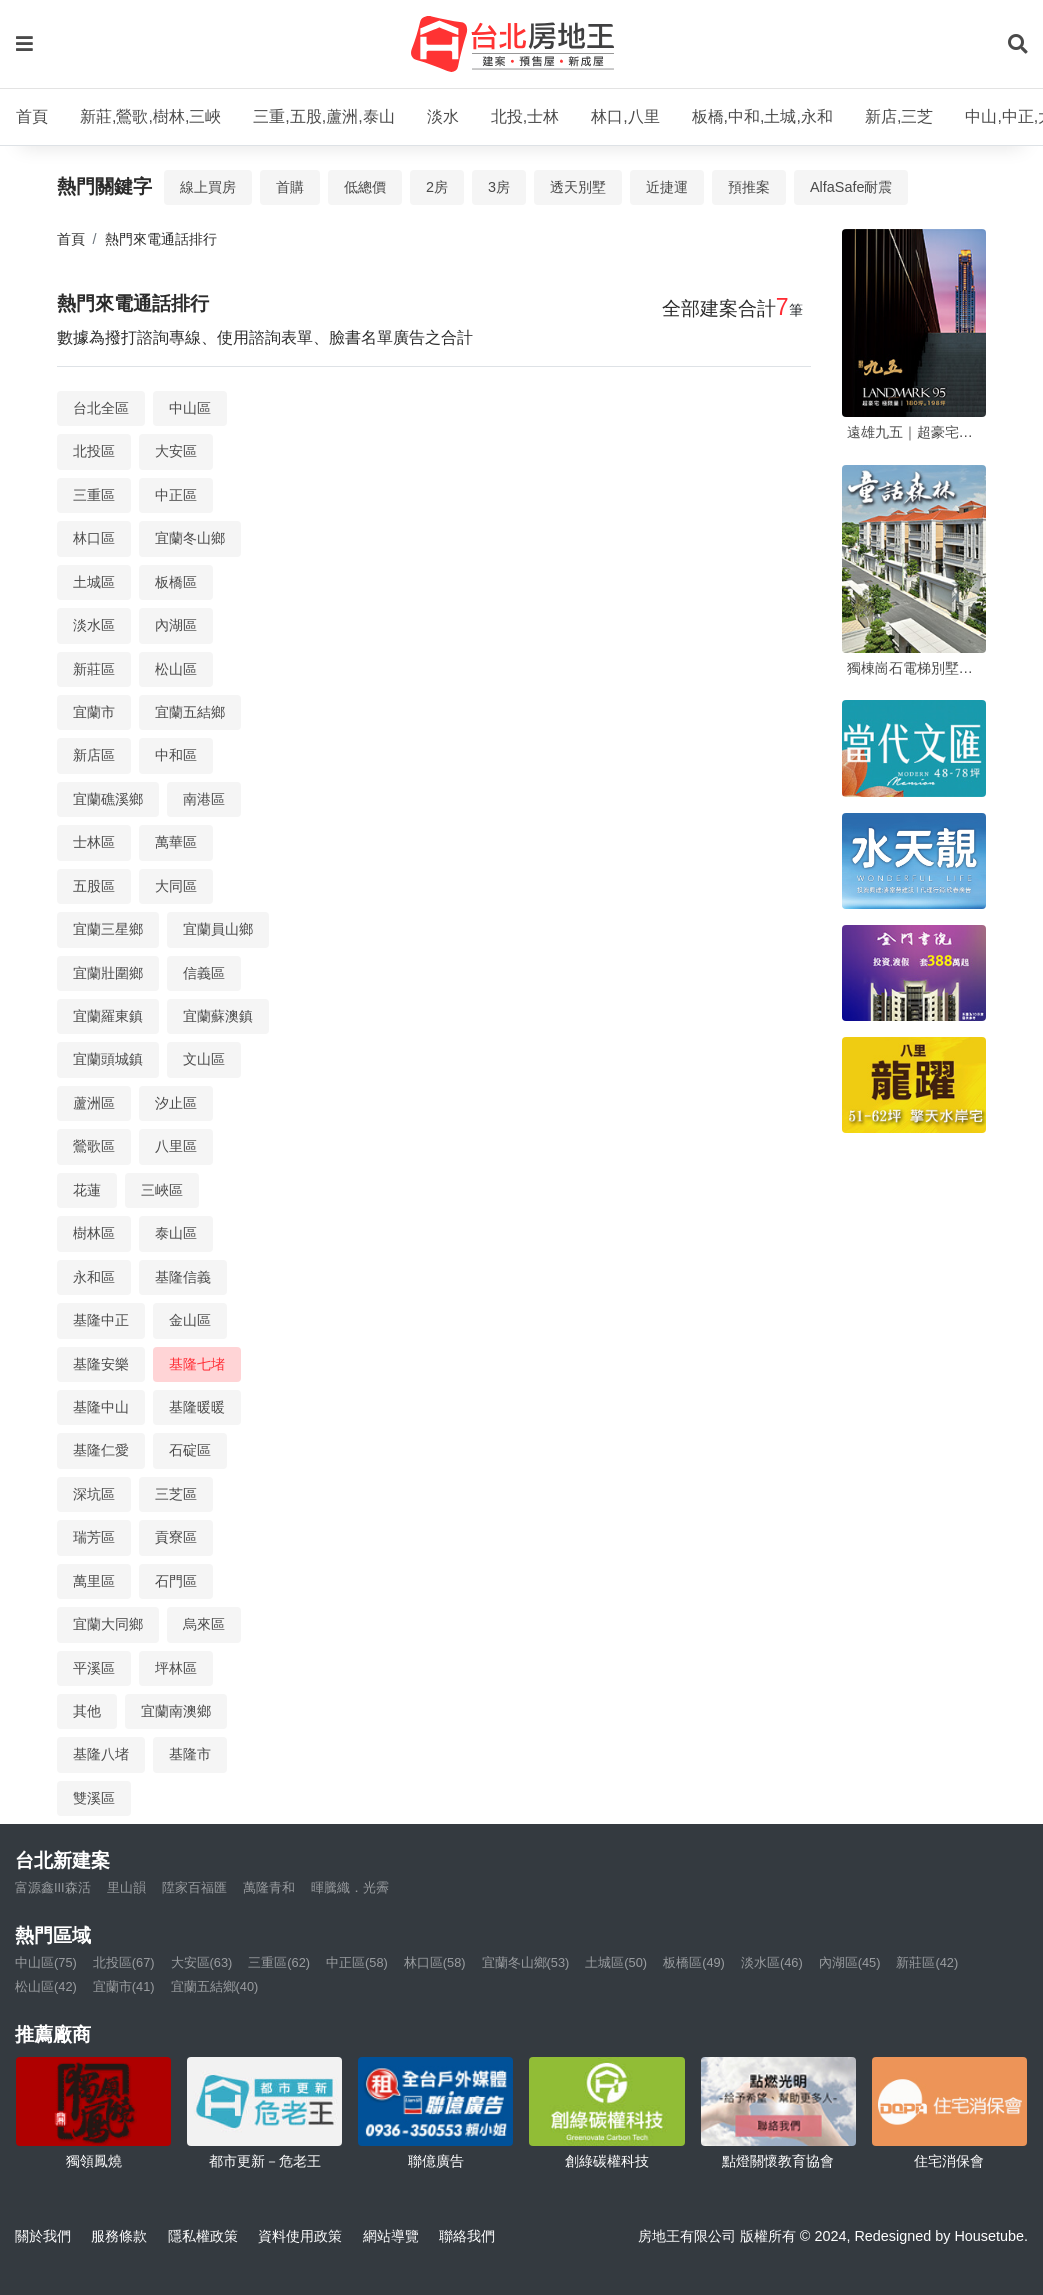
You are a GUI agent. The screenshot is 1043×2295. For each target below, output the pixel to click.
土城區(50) (616, 1962)
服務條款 (119, 2236)
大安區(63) (202, 1962)
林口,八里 (625, 116)
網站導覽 (391, 2236)
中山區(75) (46, 1962)
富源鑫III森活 (53, 1887)
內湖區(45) (850, 1962)
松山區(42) (46, 1986)
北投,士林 (525, 116)
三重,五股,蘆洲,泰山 (323, 116)
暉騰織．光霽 (350, 1887)
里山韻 (126, 1887)
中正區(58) (357, 1962)
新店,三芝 (899, 116)
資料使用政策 (300, 2236)
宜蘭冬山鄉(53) (526, 1962)
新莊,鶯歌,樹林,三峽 (150, 116)
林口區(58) (435, 1962)
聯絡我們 (467, 2236)
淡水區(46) (772, 1962)
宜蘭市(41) (124, 1986)
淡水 (443, 116)
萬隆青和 (269, 1887)
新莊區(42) (927, 1962)
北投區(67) (124, 1962)
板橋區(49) (694, 1962)
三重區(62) (279, 1962)
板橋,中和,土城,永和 (762, 116)
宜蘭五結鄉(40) (215, 1986)
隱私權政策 (203, 2236)
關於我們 (43, 2236)
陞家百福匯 (194, 1887)
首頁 (32, 116)
